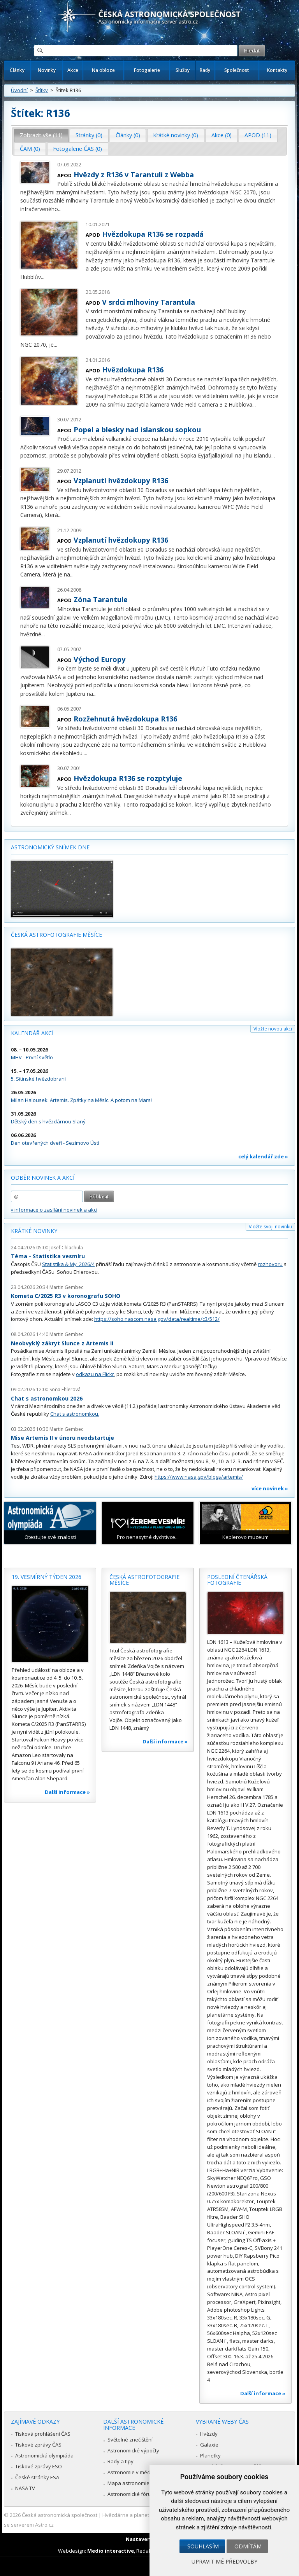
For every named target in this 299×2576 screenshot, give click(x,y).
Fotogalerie (147, 70)
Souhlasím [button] (203, 2546)
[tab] (41, 135)
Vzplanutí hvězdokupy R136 (121, 480)
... (60, 209)
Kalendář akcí (32, 1033)
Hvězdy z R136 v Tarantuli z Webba (134, 174)
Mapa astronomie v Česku (138, 2483)
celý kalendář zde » (263, 1156)
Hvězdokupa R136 (133, 369)
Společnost (236, 70)
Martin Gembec (66, 1287)
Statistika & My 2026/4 (68, 1264)
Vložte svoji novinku (270, 1226)
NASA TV (25, 2488)
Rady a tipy (120, 2461)
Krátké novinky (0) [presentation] (175, 135)
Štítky (41, 90)
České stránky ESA (37, 2477)
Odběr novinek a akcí (42, 1177)
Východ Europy (99, 659)
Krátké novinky (34, 1231)
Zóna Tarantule (101, 599)
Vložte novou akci (272, 1028)
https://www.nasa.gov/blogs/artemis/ (199, 1476)
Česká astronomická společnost (59, 2514)
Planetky (210, 2455)
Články (17, 70)
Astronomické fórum (131, 2493)
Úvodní (19, 90)
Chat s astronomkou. (74, 1413)
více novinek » (270, 1488)
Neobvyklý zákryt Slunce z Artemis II (62, 1343)
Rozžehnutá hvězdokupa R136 (125, 718)
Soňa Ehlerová (65, 1389)
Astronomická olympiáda (44, 2455)
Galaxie (209, 2444)
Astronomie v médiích (132, 2472)
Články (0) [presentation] (128, 135)
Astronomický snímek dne (50, 847)
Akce (72, 70)
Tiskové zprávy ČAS (38, 2444)
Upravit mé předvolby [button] (224, 2561)
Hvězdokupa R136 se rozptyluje (128, 778)
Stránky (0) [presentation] (89, 135)
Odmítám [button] (248, 2546)
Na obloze (103, 70)
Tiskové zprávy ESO (38, 2466)
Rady (205, 70)
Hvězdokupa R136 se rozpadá (153, 234)
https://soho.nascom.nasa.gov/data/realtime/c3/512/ (157, 1318)
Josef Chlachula (66, 1247)
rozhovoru (270, 1264)
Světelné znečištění (130, 2439)
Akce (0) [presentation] (221, 135)
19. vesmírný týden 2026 (46, 1577)
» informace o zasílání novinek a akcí (54, 1209)
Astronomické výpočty (133, 2450)
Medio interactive (110, 2550)
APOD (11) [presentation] (257, 135)
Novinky (47, 70)
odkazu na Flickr (95, 1374)
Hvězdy (209, 2433)
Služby (183, 70)
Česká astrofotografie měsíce (56, 934)
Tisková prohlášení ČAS (42, 2433)
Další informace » (67, 1791)
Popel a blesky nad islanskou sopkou (137, 429)
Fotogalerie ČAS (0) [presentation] (77, 148)
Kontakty (277, 70)
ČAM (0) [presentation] (30, 148)
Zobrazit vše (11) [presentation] (41, 135)
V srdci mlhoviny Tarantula (148, 302)
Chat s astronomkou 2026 (47, 1398)
